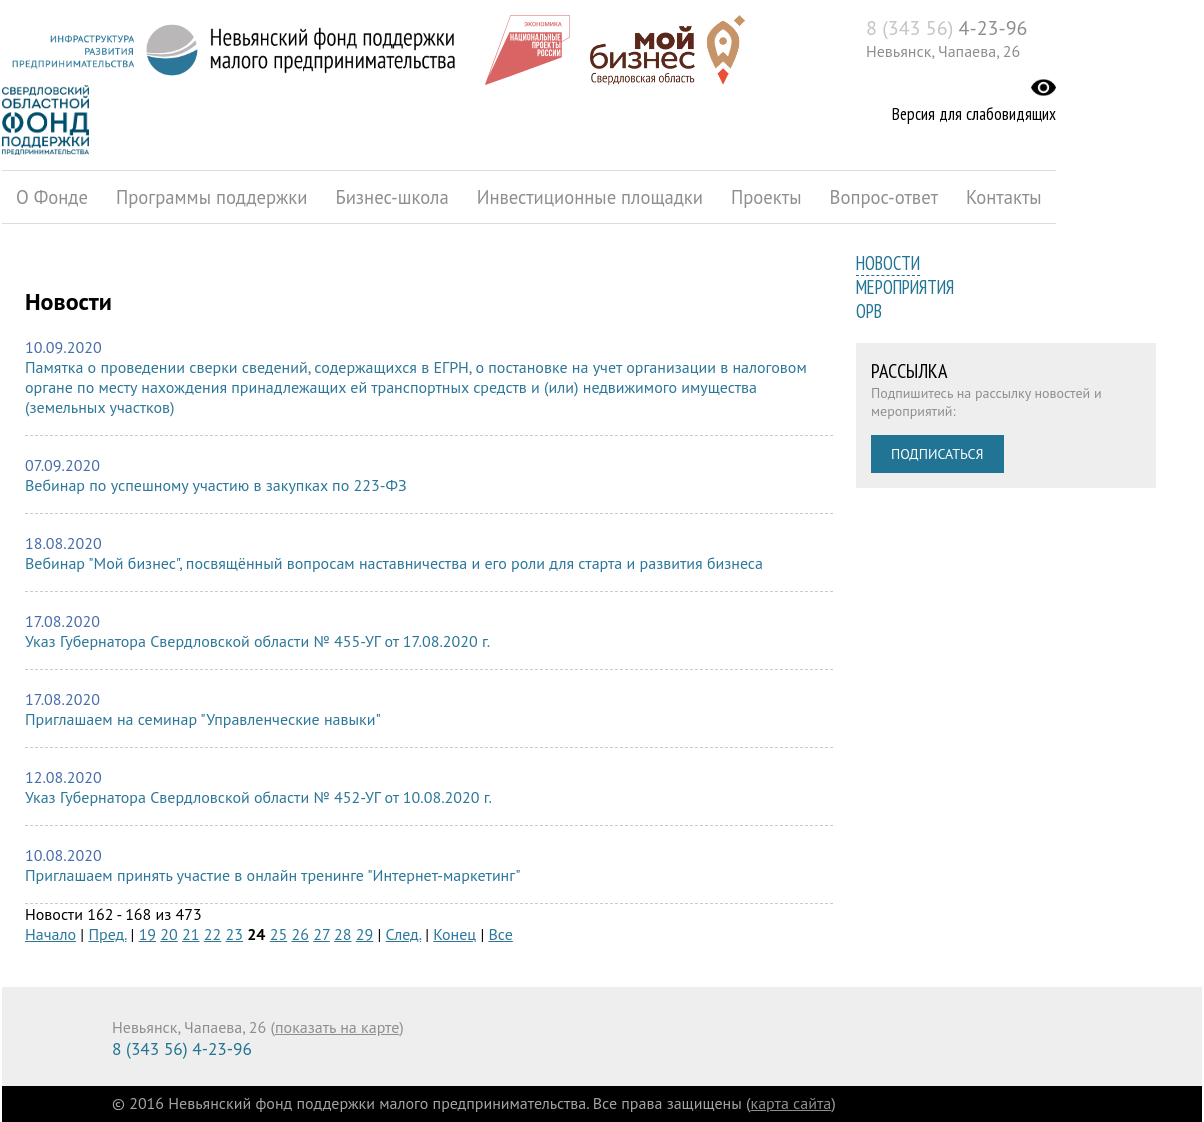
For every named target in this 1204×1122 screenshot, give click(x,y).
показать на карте (337, 1027)
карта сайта (791, 1103)
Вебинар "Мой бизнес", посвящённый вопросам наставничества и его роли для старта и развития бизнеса (394, 563)
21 (190, 934)
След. (403, 934)
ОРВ (869, 311)
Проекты (766, 197)
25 (278, 934)
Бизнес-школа (391, 197)
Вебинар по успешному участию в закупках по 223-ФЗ (216, 485)
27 (321, 934)
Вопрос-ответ (884, 197)
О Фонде (52, 197)
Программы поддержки (211, 197)
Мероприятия (905, 287)
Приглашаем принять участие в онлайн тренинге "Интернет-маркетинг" (273, 875)
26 (299, 934)
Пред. (107, 934)
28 (342, 934)
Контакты (1004, 197)
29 (364, 934)
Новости (888, 263)
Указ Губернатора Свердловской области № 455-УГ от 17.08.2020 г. (257, 641)
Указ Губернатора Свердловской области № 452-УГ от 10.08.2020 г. (258, 797)
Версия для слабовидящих (974, 114)
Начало (50, 934)
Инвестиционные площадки (590, 197)
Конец (454, 934)
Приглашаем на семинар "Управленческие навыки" (203, 719)
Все (501, 934)
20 (168, 934)
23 (234, 934)
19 (147, 934)
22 (212, 934)
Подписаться (937, 454)
